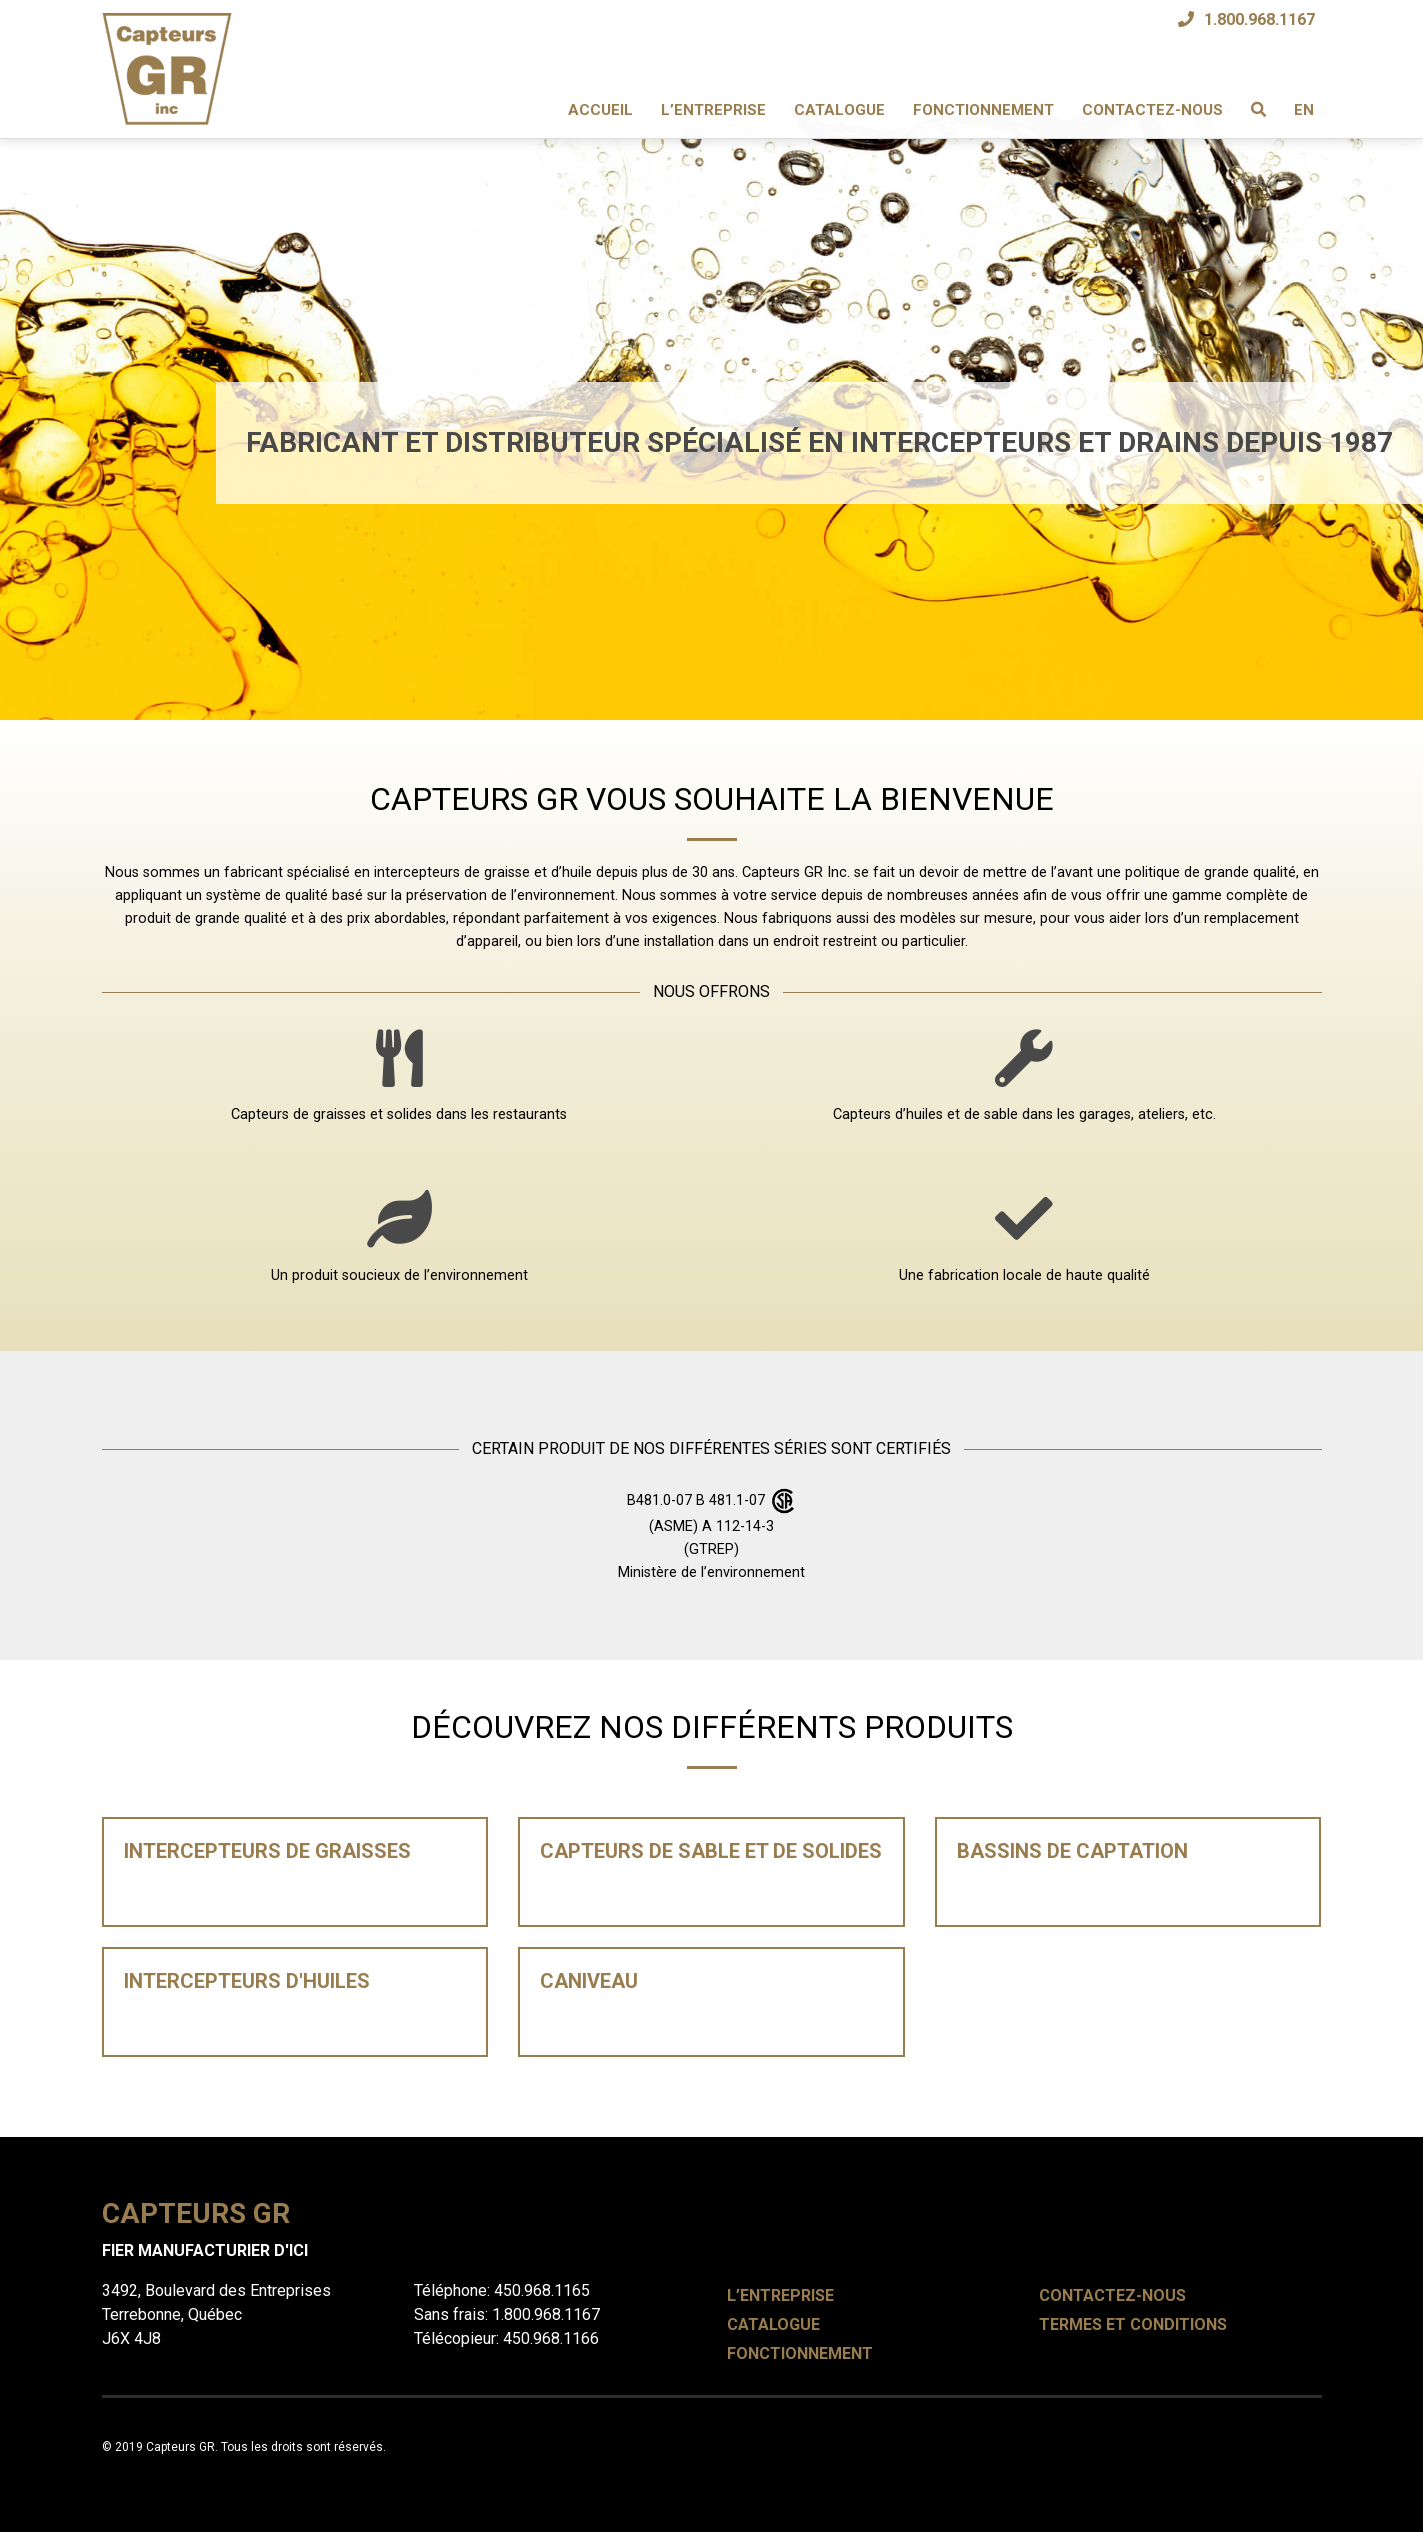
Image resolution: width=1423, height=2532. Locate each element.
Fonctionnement (983, 110)
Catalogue (839, 110)
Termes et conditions (1133, 2324)
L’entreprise (713, 110)
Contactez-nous (1152, 110)
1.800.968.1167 (1259, 19)
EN (1304, 110)
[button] (106, 360)
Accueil (600, 110)
